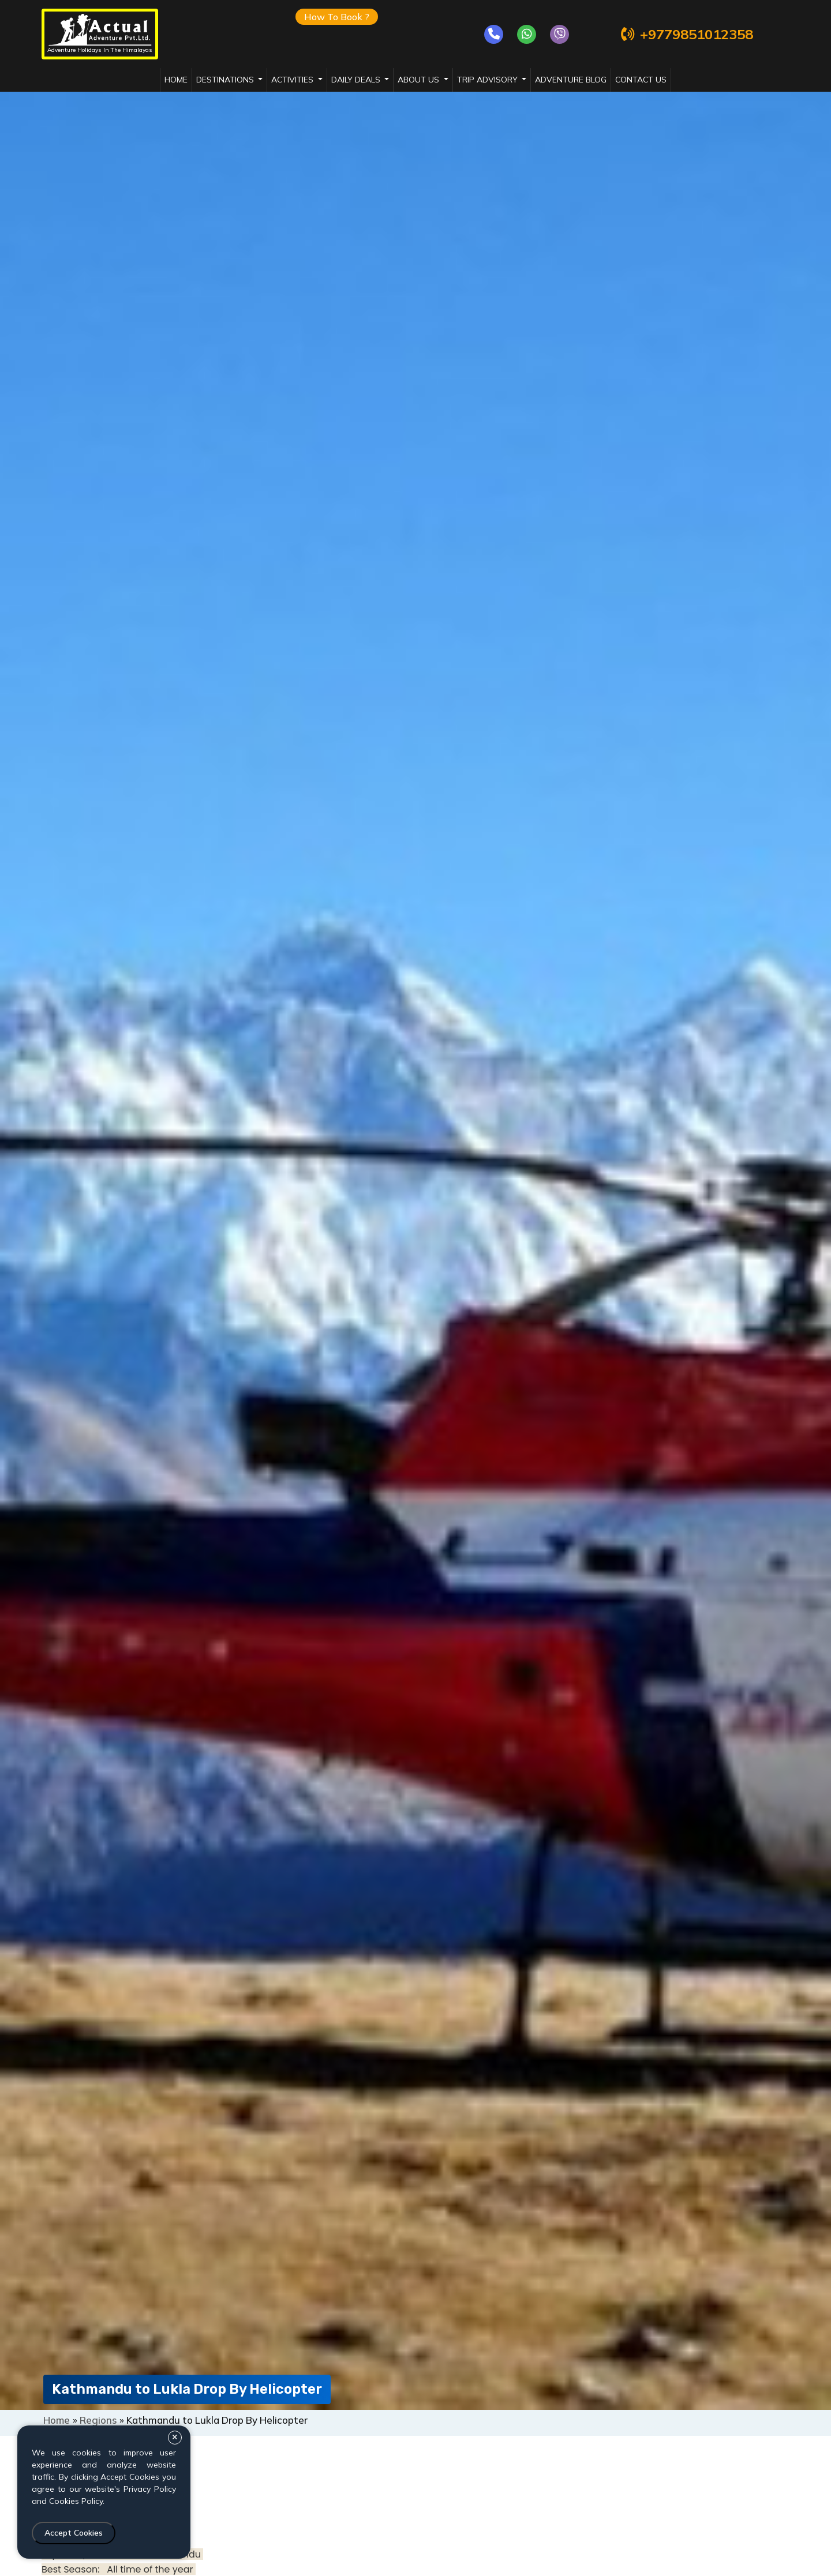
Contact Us (641, 79)
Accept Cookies (73, 2533)
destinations (226, 79)
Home (176, 79)
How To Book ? (336, 16)
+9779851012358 (685, 34)
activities (293, 79)
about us (419, 79)
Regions (98, 2420)
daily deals (357, 79)
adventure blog (571, 79)
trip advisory (488, 79)
